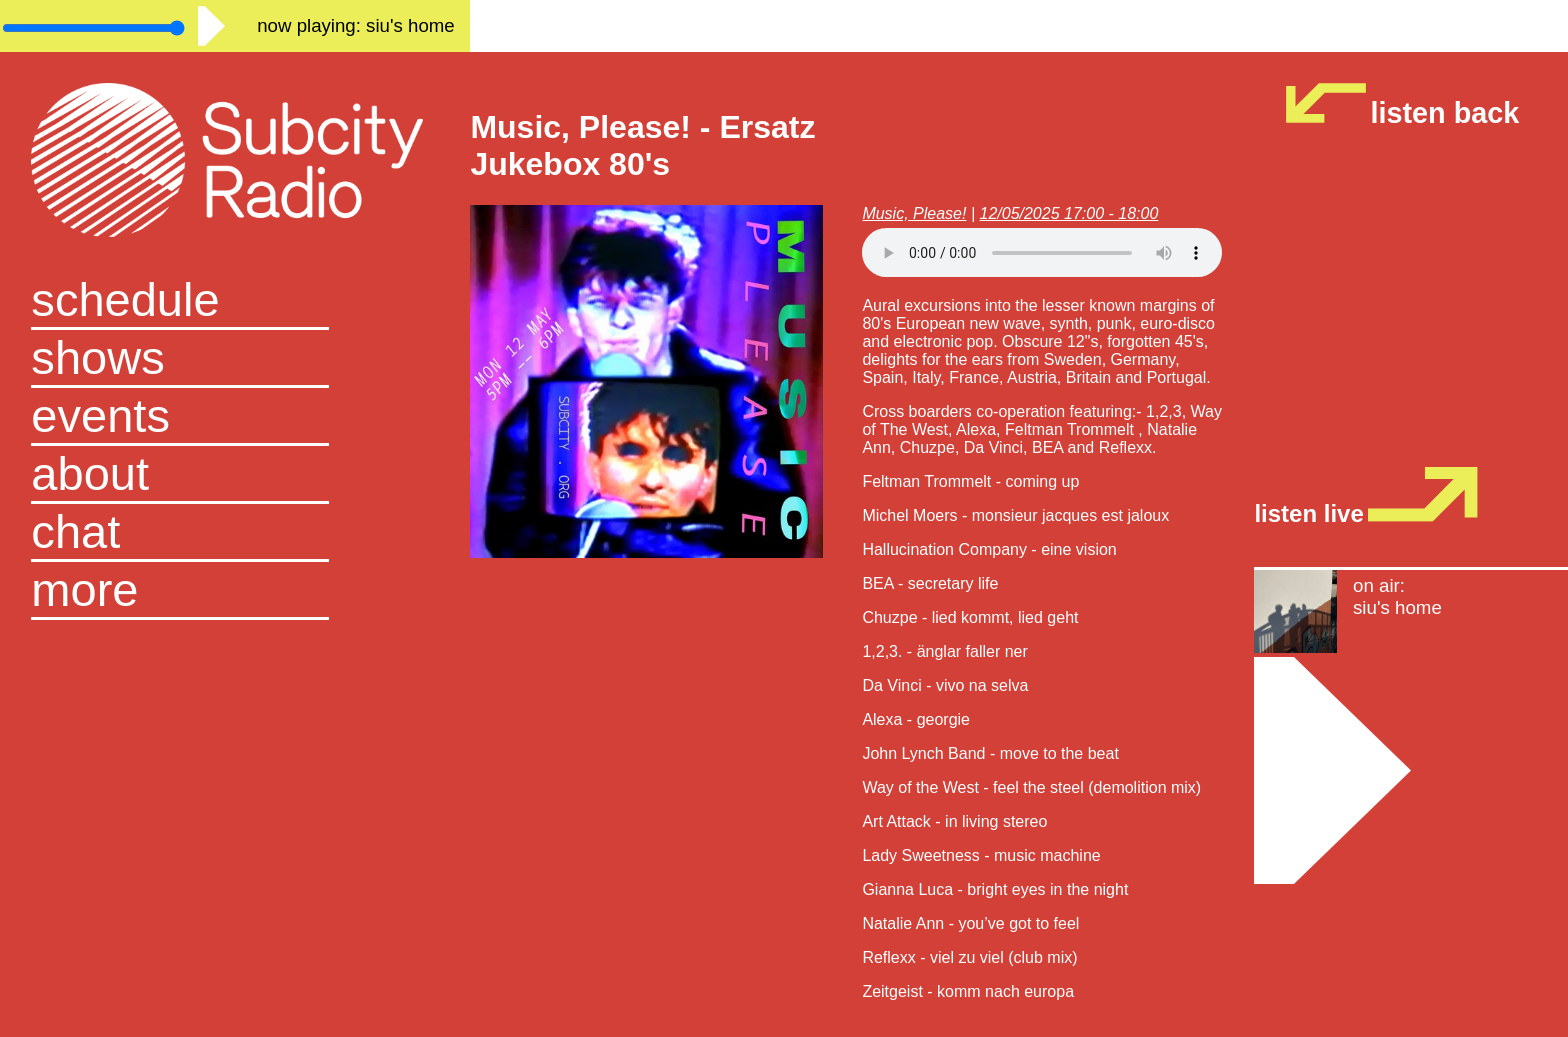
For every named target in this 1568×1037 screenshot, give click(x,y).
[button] (235, 591)
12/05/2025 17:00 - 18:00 (1068, 213)
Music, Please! (914, 213)
